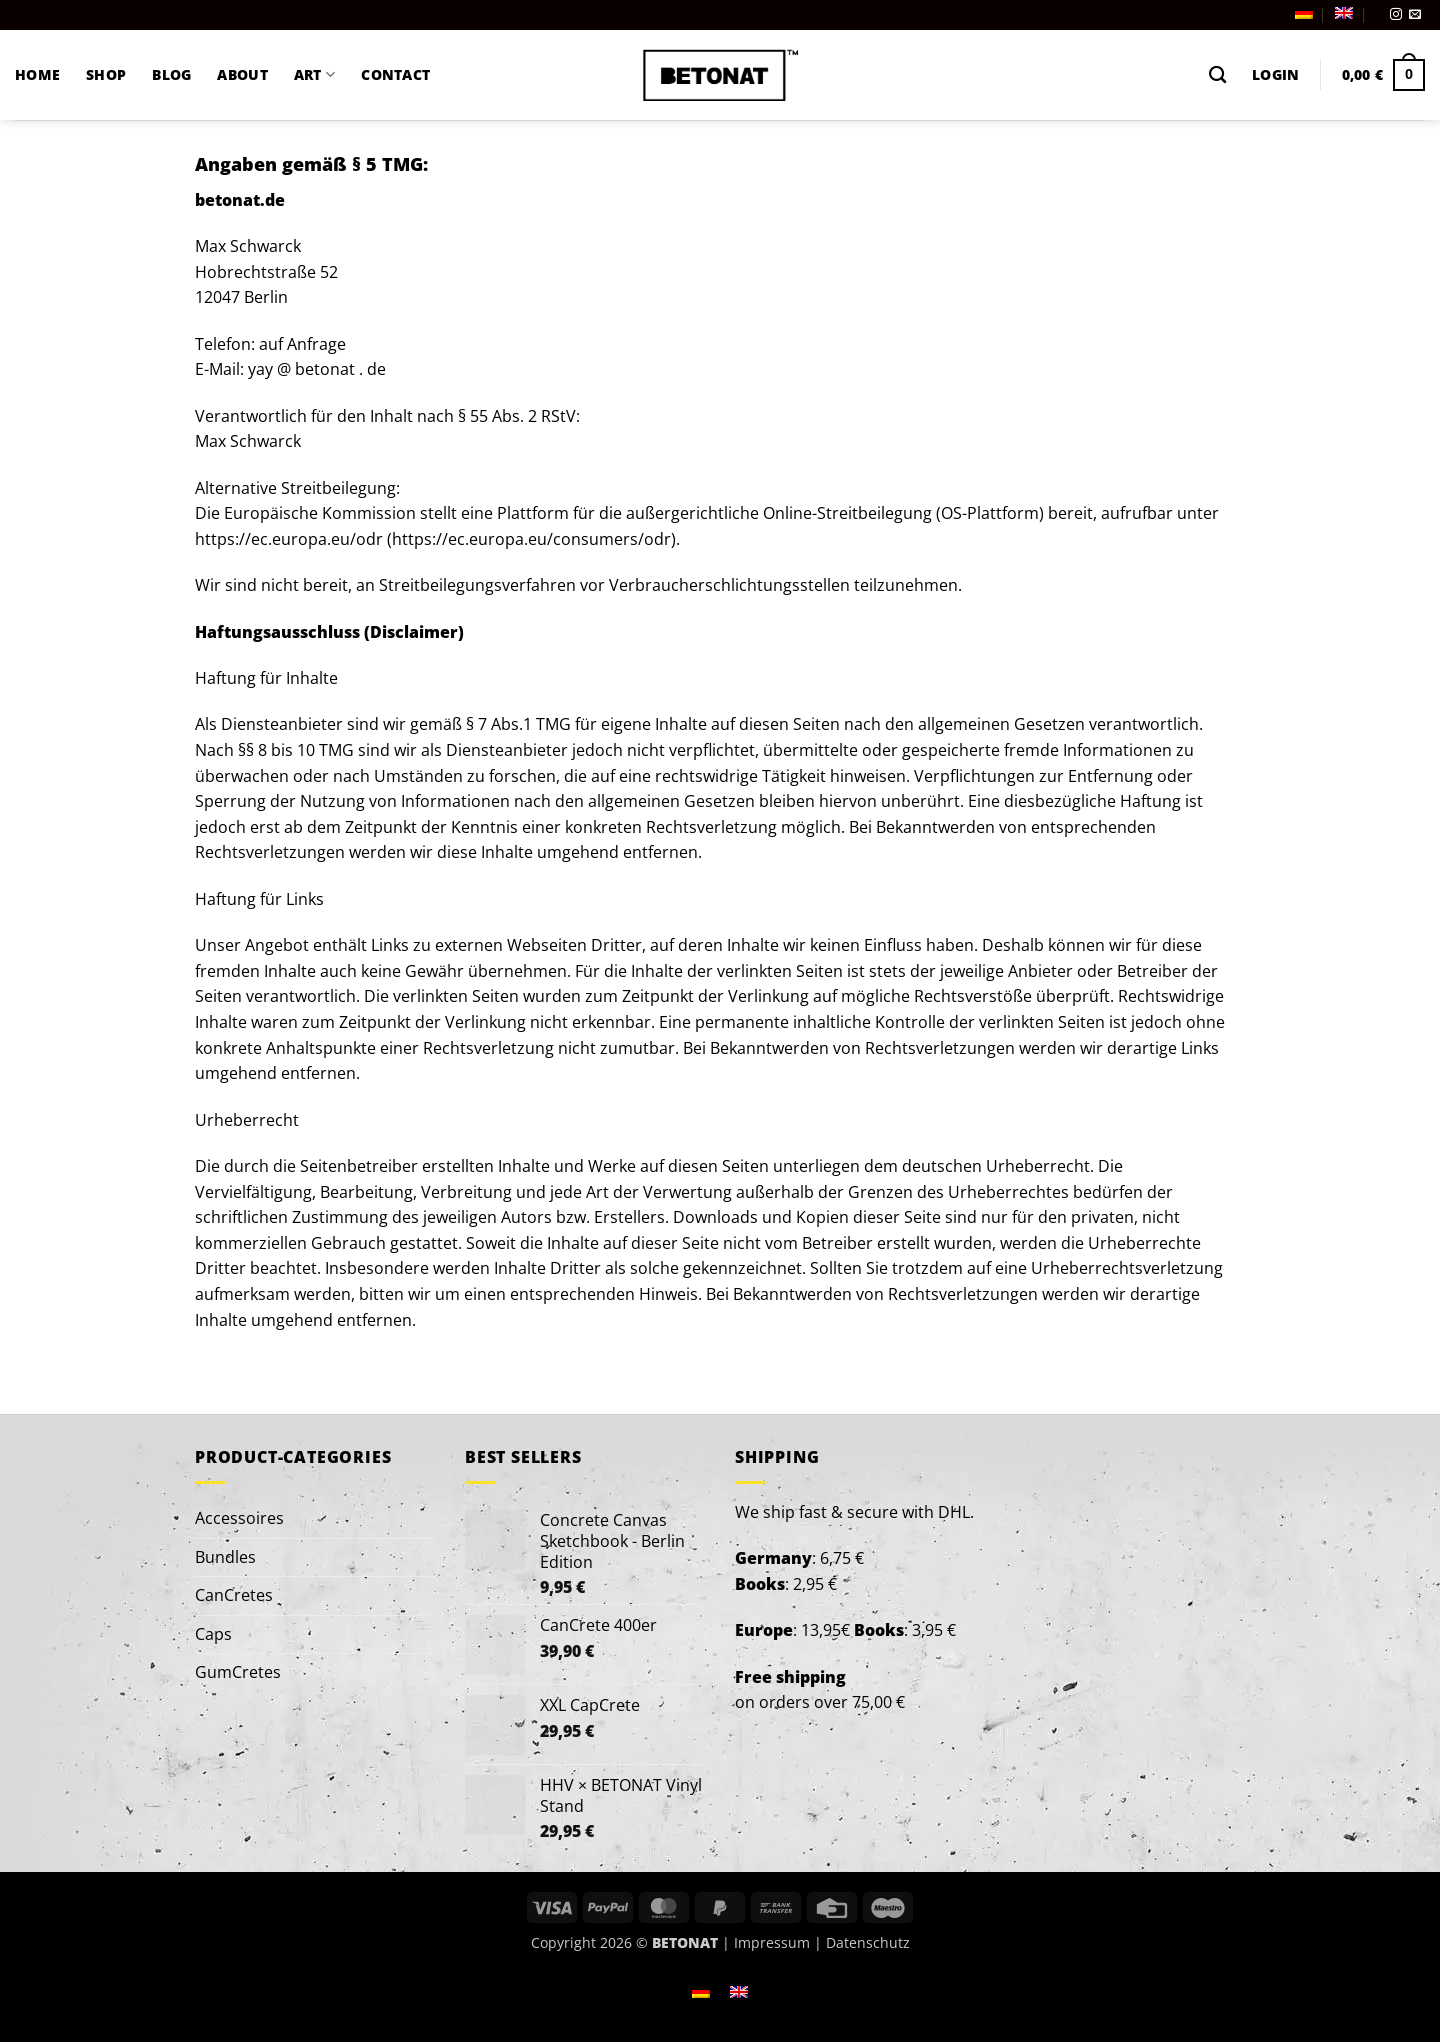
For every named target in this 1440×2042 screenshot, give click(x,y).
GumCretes (238, 1672)
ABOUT (242, 74)
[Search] (1217, 75)
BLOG (171, 74)
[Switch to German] (1304, 13)
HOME (37, 74)
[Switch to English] (739, 1990)
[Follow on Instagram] (1396, 15)
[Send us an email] (1415, 15)
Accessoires (239, 1518)
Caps (213, 1634)
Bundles (225, 1557)
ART (314, 75)
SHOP (106, 74)
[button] (1275, 75)
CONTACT (395, 74)
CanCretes (234, 1595)
